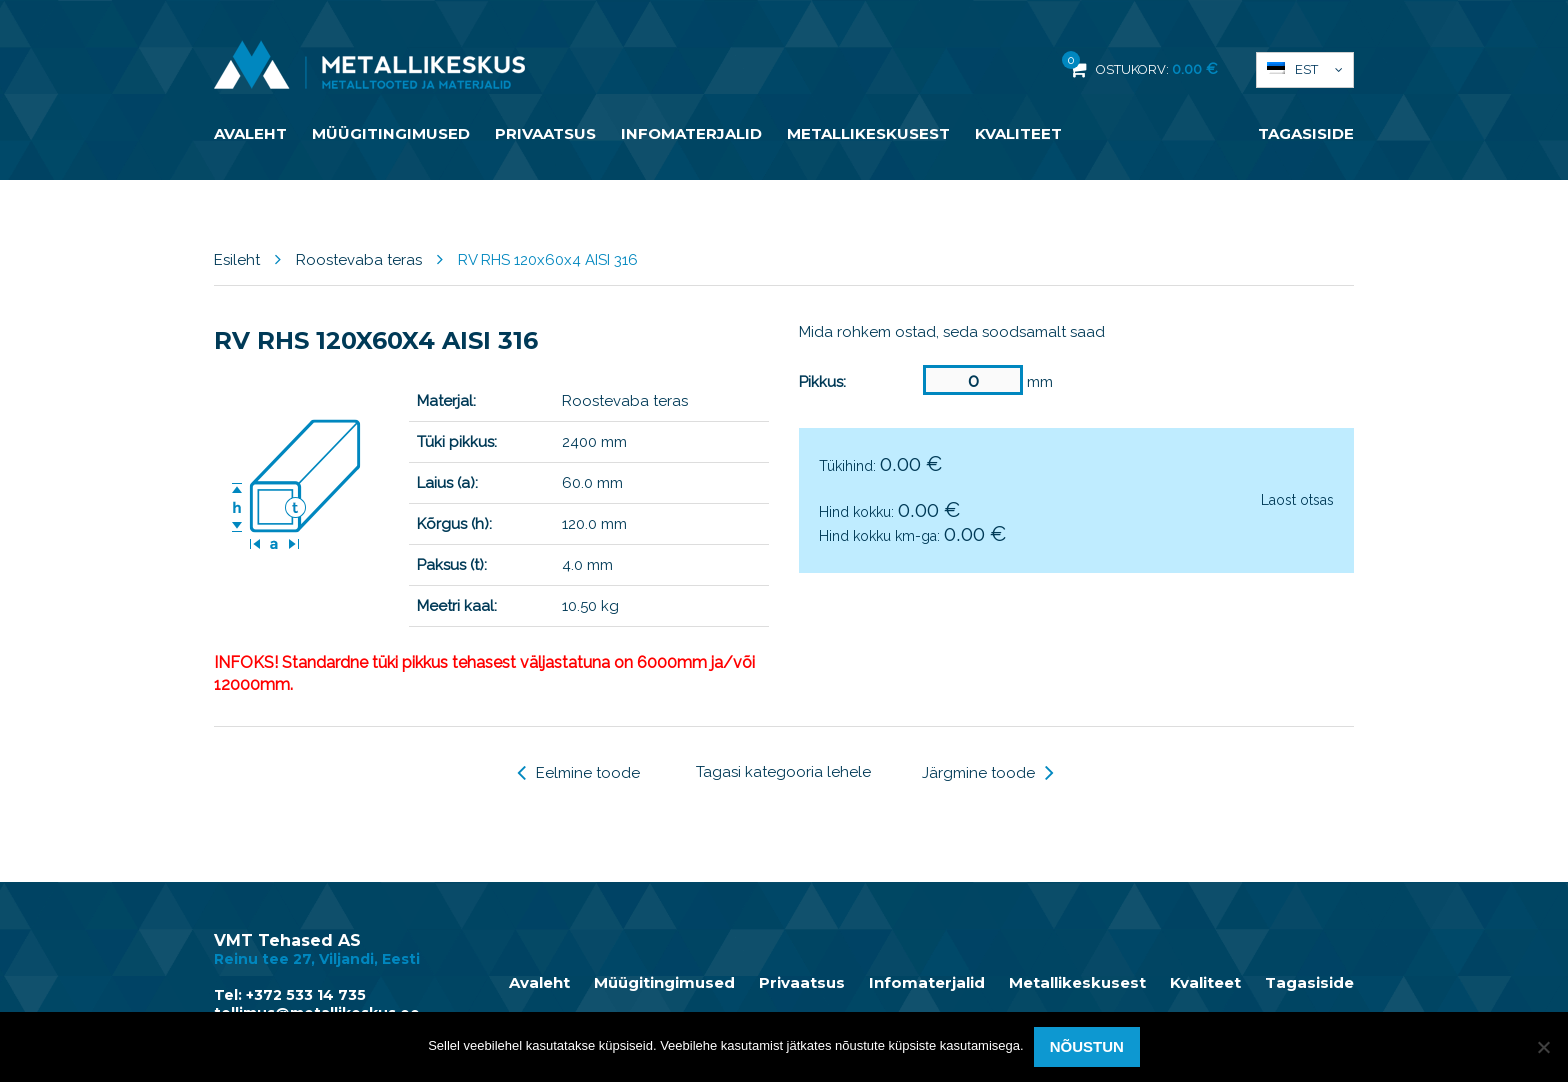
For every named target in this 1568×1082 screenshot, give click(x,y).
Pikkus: (822, 382)
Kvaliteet (1018, 133)
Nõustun (1087, 1046)
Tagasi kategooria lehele (783, 772)
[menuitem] (1305, 70)
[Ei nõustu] (1543, 1047)
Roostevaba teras (359, 260)
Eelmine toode (578, 773)
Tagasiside (1306, 133)
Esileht (237, 260)
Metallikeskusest (868, 133)
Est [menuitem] (1306, 69)
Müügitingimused (391, 133)
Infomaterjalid (691, 133)
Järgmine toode (988, 773)
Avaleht (250, 133)
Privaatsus (545, 133)
